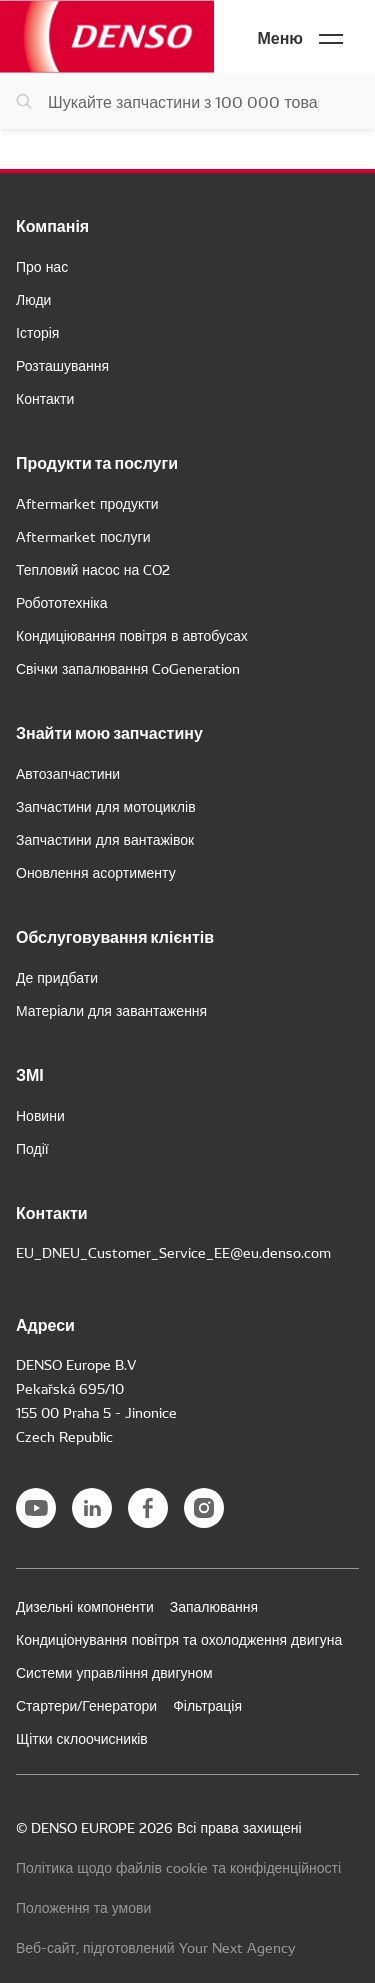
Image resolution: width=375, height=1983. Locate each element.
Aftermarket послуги (83, 536)
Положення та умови (83, 1907)
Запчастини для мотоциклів (106, 806)
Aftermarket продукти (87, 503)
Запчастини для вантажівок (105, 839)
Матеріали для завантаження (111, 1010)
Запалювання (214, 1606)
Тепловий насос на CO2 (93, 569)
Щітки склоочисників (82, 1738)
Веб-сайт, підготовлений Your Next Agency (156, 1947)
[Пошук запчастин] (187, 101)
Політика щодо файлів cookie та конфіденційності (178, 1867)
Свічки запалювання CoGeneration (128, 668)
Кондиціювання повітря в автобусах (132, 635)
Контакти (45, 398)
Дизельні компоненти (85, 1606)
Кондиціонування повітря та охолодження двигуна (179, 1639)
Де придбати (57, 977)
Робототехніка (62, 602)
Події (32, 1148)
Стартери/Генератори (86, 1705)
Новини (40, 1115)
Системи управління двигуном (114, 1672)
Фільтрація (207, 1705)
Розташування (62, 365)
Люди (33, 299)
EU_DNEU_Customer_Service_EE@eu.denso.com (173, 1252)
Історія (37, 332)
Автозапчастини (68, 773)
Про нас (42, 266)
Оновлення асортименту (96, 872)
